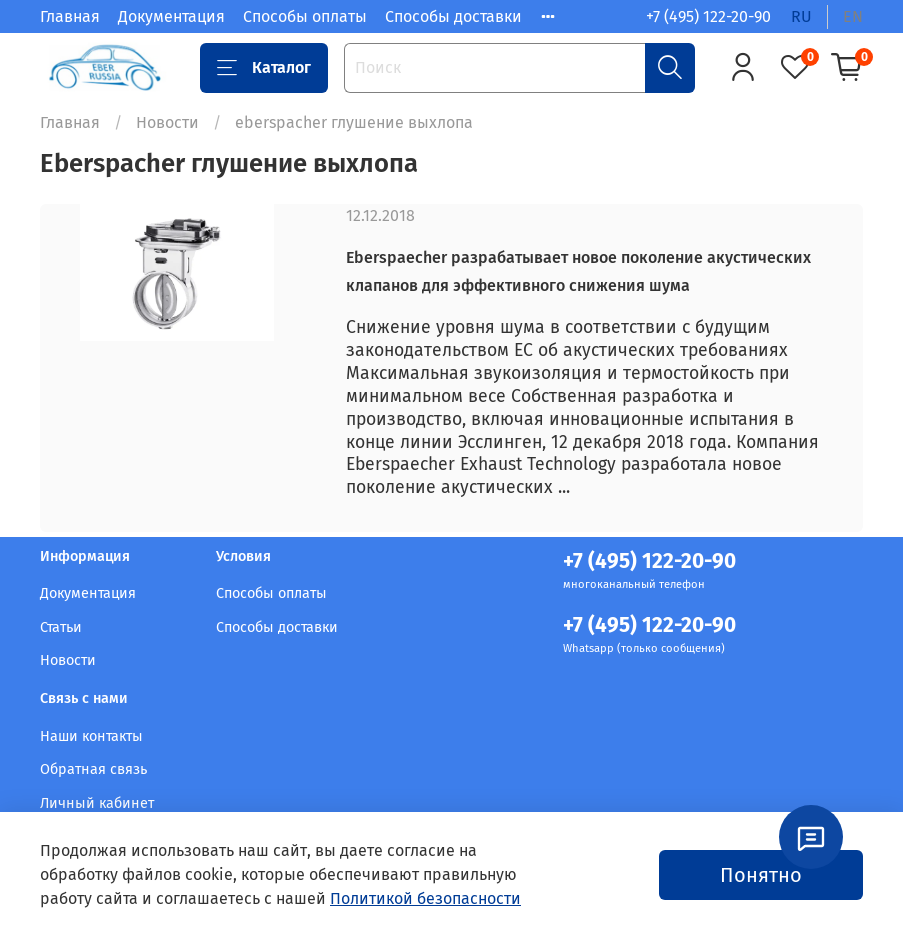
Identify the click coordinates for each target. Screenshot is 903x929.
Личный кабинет (97, 803)
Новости (167, 122)
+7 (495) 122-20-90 (708, 16)
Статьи (61, 627)
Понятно (761, 875)
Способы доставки (453, 16)
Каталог (264, 68)
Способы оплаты (305, 16)
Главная (70, 16)
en (853, 16)
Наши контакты (91, 736)
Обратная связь (93, 769)
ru (801, 16)
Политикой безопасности (425, 898)
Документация (171, 16)
